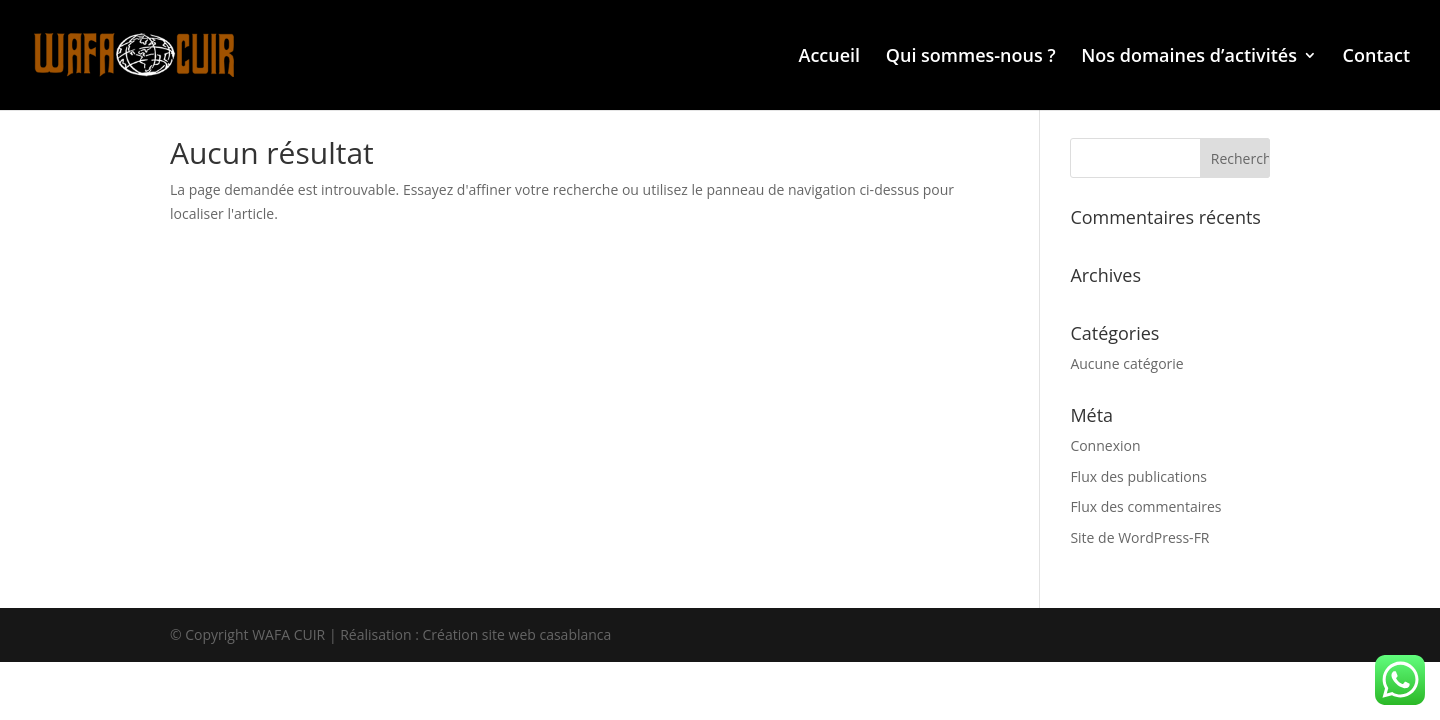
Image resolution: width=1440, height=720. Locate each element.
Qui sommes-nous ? (971, 57)
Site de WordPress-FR (1139, 537)
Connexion (1105, 445)
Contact (1376, 57)
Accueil (830, 57)
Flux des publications (1138, 476)
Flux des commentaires (1145, 506)
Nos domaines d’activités (1189, 57)
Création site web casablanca (517, 634)
